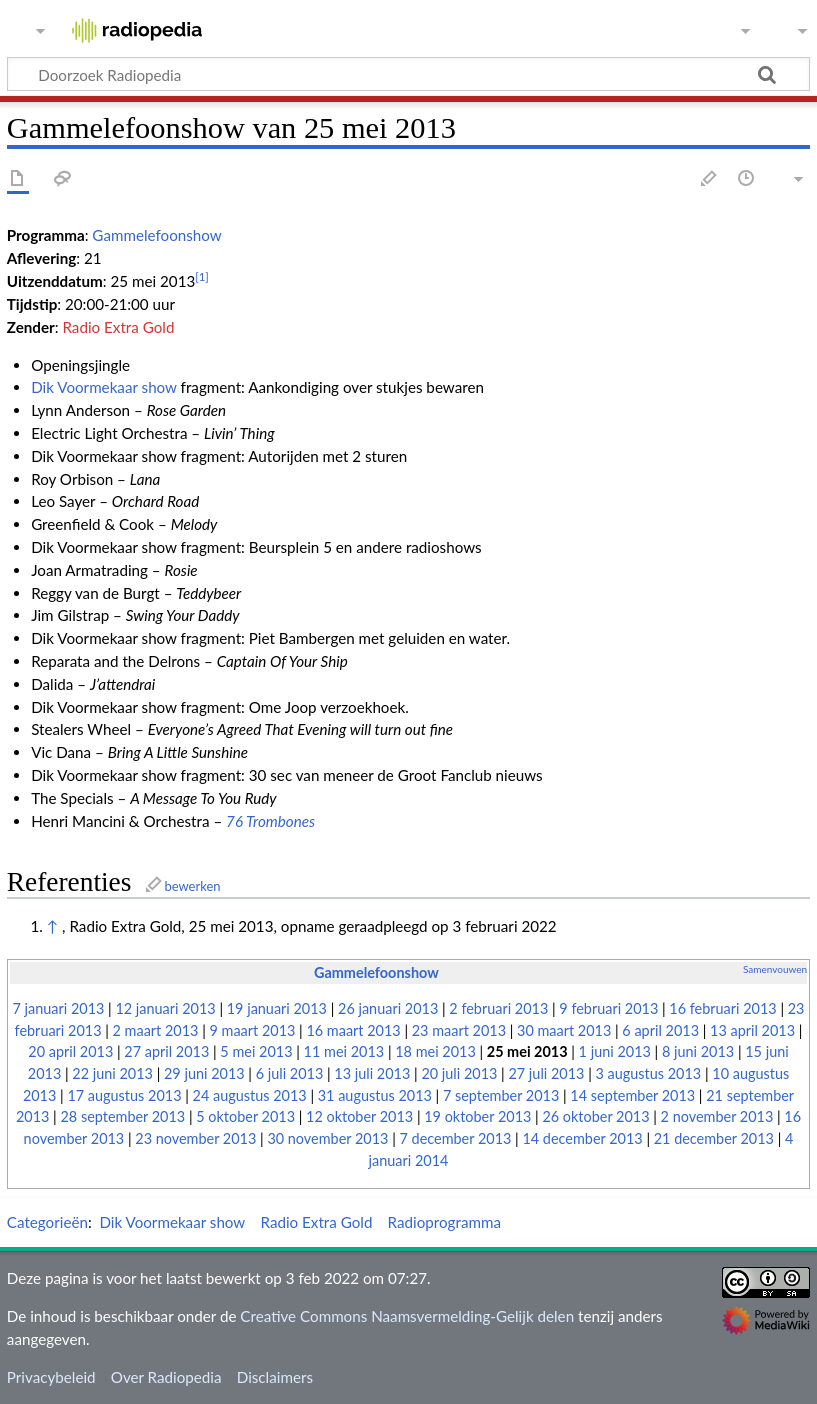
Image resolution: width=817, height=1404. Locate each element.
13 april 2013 (752, 1030)
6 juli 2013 (290, 1073)
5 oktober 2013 (245, 1116)
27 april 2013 (166, 1051)
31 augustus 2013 (375, 1095)
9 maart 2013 (252, 1030)
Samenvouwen (775, 969)
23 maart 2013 (459, 1030)
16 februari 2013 (722, 1008)
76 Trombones (270, 821)
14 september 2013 (632, 1095)
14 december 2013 (582, 1138)
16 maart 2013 (353, 1030)
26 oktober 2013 (595, 1116)
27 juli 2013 (546, 1073)
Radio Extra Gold (118, 327)
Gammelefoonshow (156, 235)
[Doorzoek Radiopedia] (408, 74)
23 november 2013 (195, 1138)
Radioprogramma (444, 1222)
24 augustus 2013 (250, 1095)
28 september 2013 (122, 1116)
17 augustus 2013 (124, 1095)
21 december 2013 (714, 1138)
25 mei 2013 (527, 1051)
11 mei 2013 (344, 1051)
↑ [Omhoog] (52, 926)
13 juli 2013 (372, 1073)
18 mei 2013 (435, 1051)
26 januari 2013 (388, 1008)
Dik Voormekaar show (104, 387)
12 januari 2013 (165, 1008)
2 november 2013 (717, 1116)
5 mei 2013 (256, 1051)
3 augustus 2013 (648, 1073)
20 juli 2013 (459, 1073)
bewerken (192, 886)
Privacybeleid (51, 1377)
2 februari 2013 (498, 1008)
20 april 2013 (70, 1051)
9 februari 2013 (608, 1008)
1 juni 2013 (615, 1051)
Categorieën (47, 1222)
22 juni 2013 (112, 1073)
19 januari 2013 (277, 1008)
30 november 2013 (327, 1138)
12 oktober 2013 (359, 1116)
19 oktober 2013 (477, 1116)
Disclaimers (275, 1377)
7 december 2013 (455, 1138)
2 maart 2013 (156, 1030)
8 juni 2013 (698, 1051)
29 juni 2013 (204, 1073)
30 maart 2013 (564, 1030)
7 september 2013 (501, 1095)
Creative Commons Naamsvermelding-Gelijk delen (407, 1316)
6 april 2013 (660, 1030)
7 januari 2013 (59, 1008)
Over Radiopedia (166, 1377)
